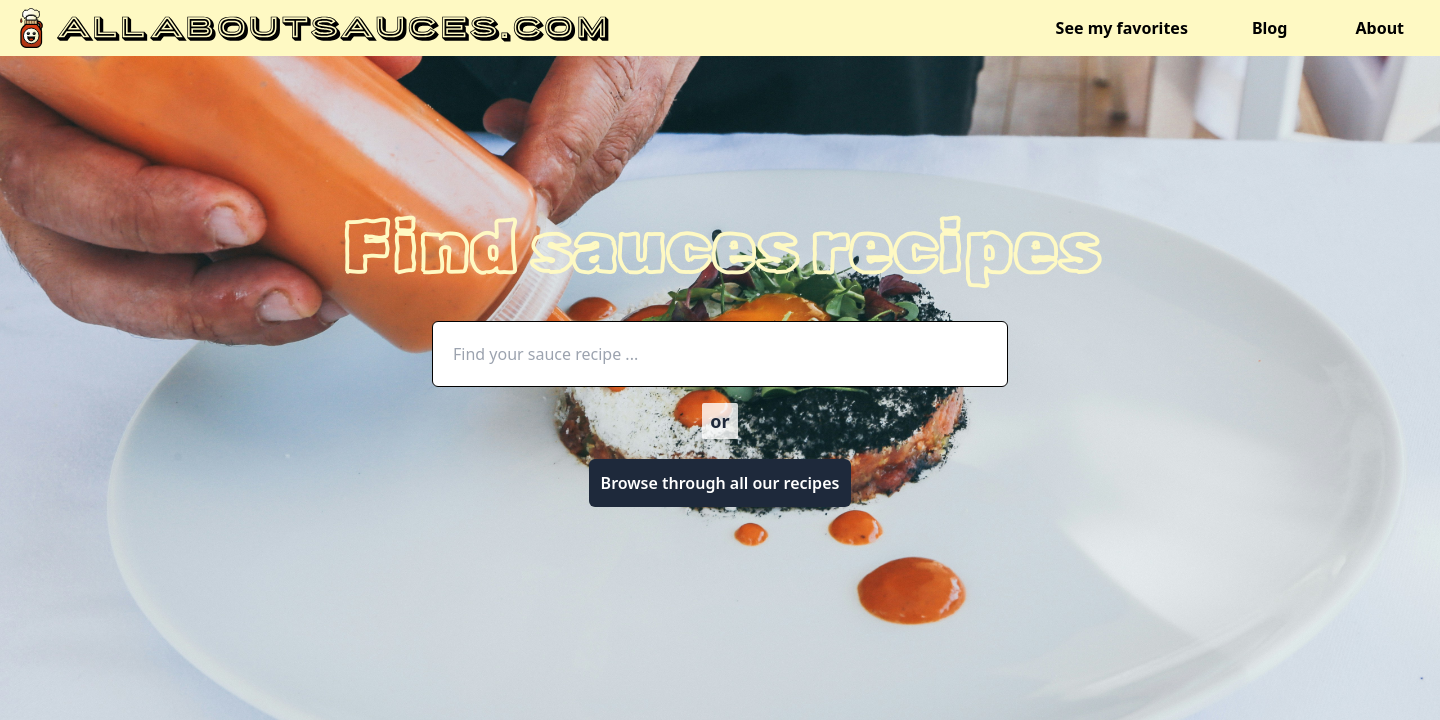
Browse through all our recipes (720, 483)
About (1379, 28)
